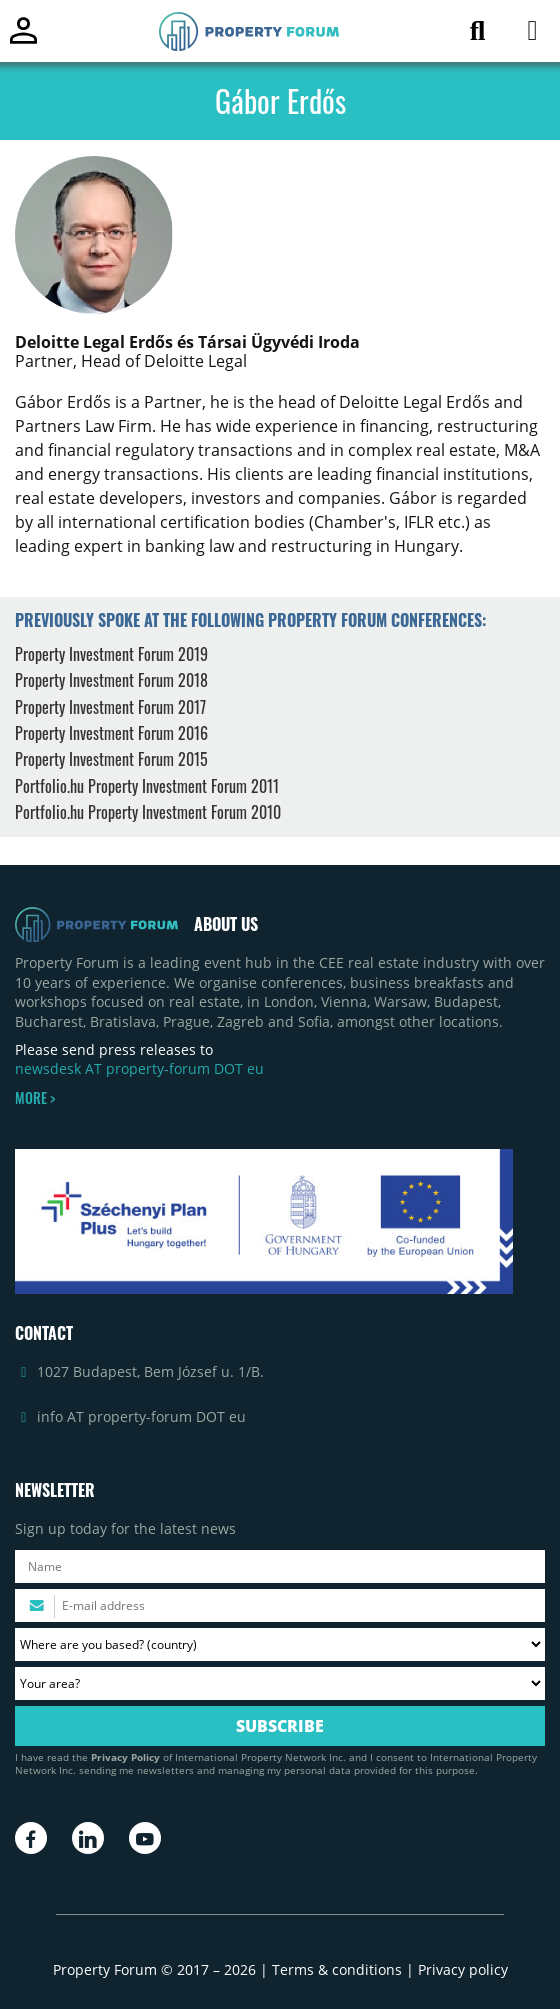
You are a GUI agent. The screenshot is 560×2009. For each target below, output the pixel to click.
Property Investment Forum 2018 (111, 680)
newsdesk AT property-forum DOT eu (139, 1068)
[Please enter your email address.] (280, 1605)
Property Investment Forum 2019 (111, 654)
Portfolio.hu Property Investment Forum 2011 (147, 786)
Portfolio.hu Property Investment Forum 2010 (148, 812)
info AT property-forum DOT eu (141, 1416)
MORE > (35, 1098)
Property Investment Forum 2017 (110, 707)
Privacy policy (463, 1969)
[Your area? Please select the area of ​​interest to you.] (280, 1683)
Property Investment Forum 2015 (111, 759)
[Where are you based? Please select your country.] (280, 1644)
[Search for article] (477, 34)
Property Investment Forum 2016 (111, 733)
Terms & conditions (337, 1969)
